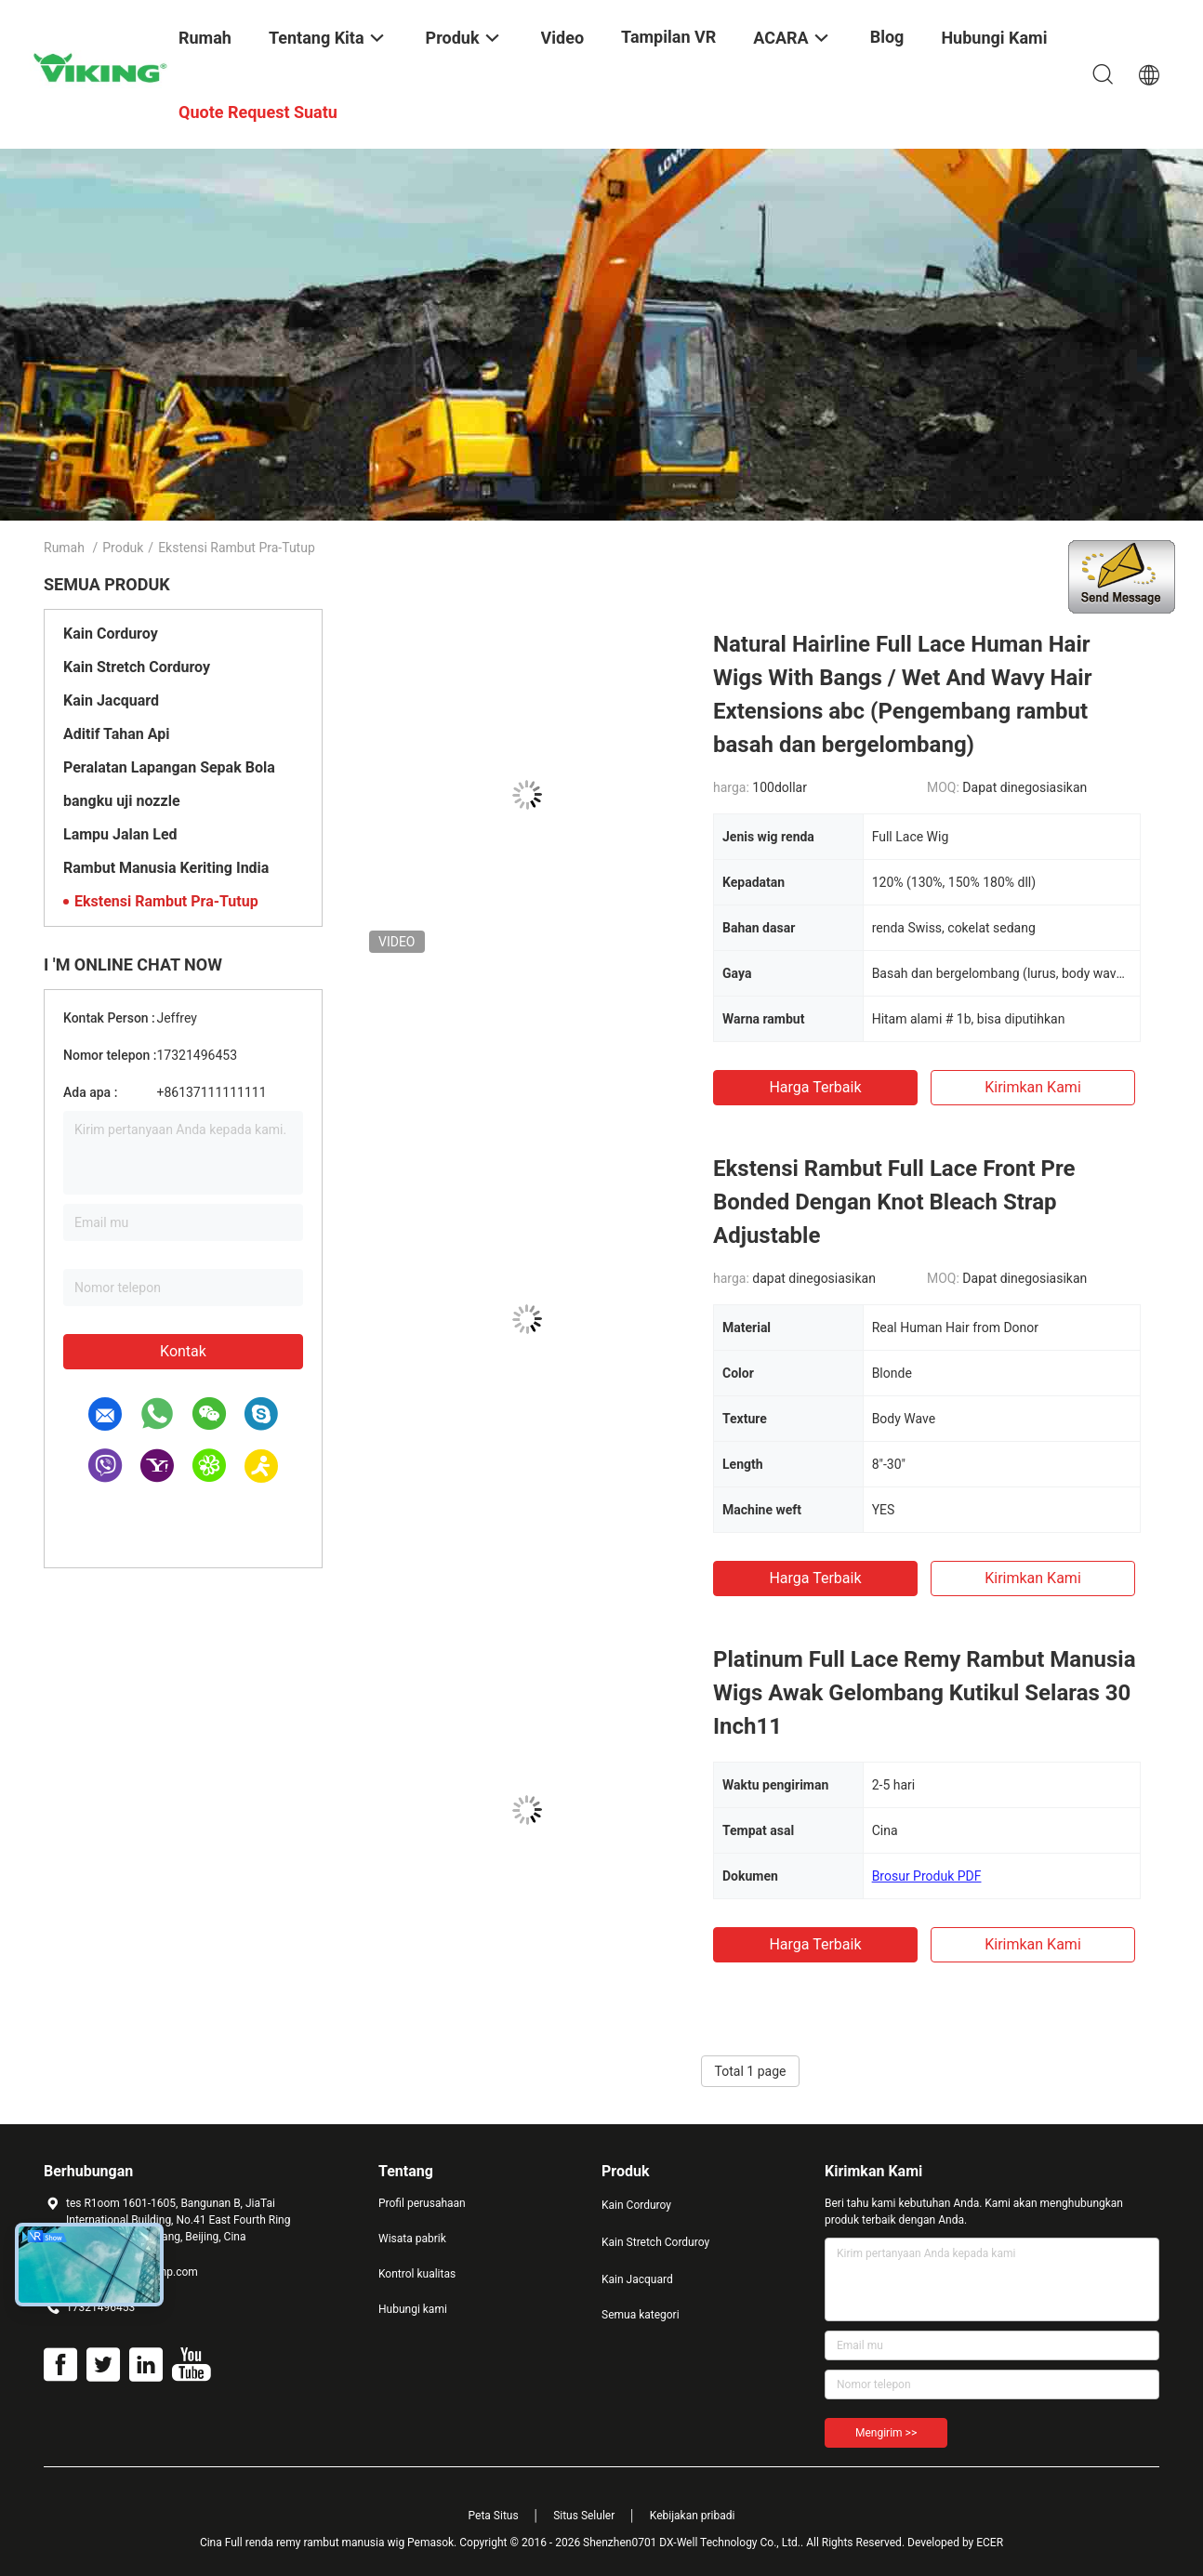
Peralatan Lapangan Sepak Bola (169, 767)
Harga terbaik (815, 1087)
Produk (122, 547)
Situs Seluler (584, 2515)
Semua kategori (641, 2314)
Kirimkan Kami (1033, 1087)
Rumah (64, 547)
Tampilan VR (668, 36)
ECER (989, 2542)
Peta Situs (494, 2515)
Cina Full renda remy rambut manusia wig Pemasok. (329, 2542)
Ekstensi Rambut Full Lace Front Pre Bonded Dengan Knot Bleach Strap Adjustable (894, 1202)
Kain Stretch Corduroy (136, 667)
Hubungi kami (412, 2309)
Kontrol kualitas (417, 2273)
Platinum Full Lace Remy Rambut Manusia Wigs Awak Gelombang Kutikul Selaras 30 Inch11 (924, 1692)
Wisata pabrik (412, 2238)
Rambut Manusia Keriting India (166, 868)
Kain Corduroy (110, 633)
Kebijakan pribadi (692, 2515)
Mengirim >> (886, 2432)
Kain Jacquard (111, 700)
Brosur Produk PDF (927, 1876)
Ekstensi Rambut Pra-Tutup (166, 901)
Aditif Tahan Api (116, 734)
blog (887, 36)
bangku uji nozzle (121, 801)
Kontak (183, 1351)
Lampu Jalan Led (120, 834)
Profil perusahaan (422, 2203)
